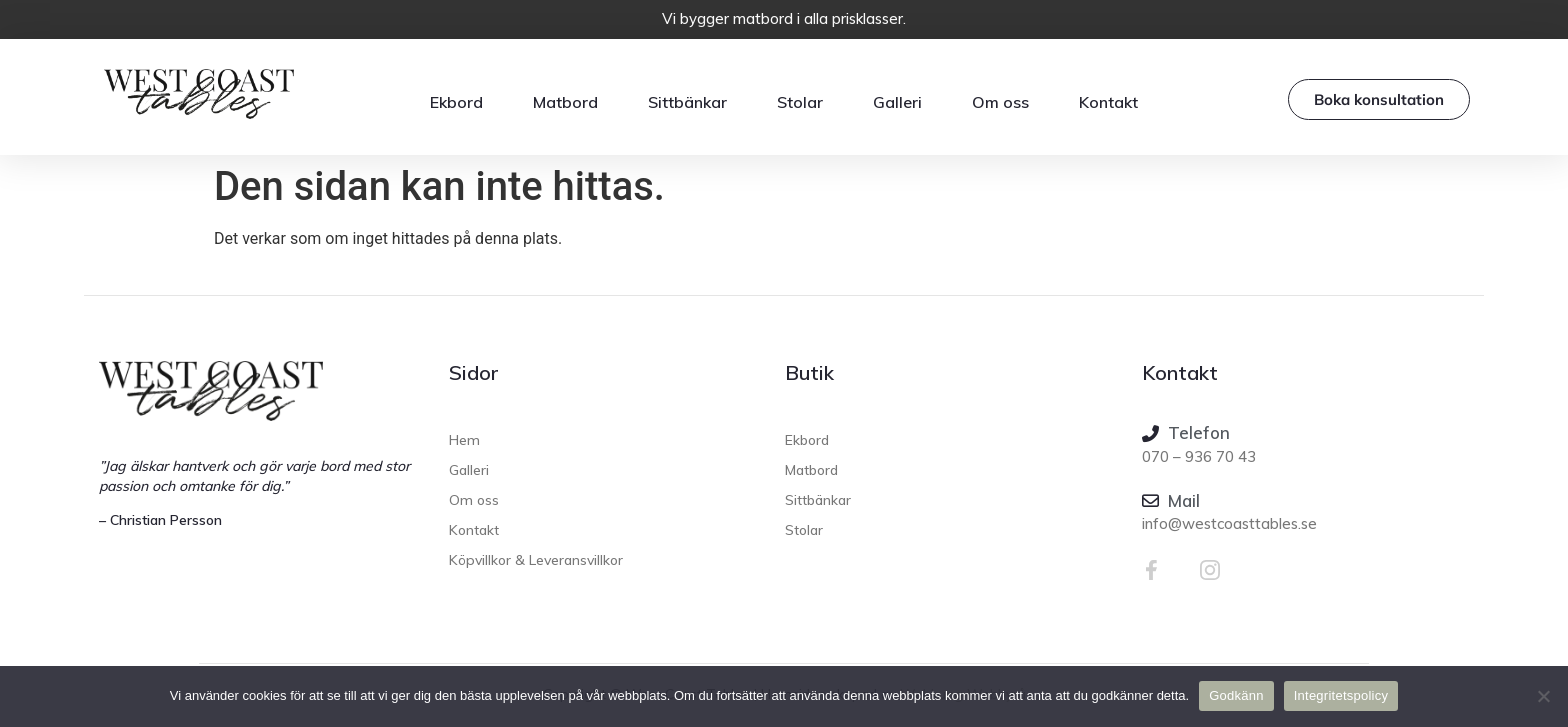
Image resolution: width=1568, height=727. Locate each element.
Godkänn (1236, 695)
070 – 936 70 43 (1199, 456)
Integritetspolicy (1341, 695)
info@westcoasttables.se (1229, 523)
